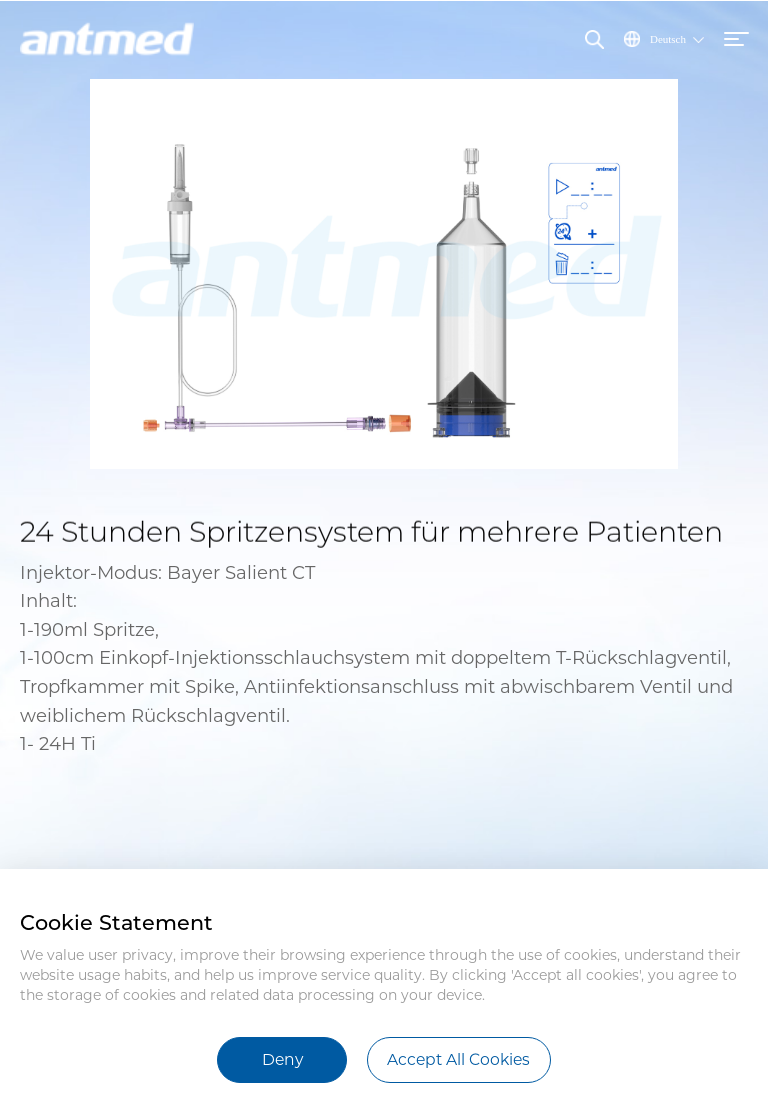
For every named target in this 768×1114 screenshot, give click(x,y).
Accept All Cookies (458, 1059)
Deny (282, 1059)
